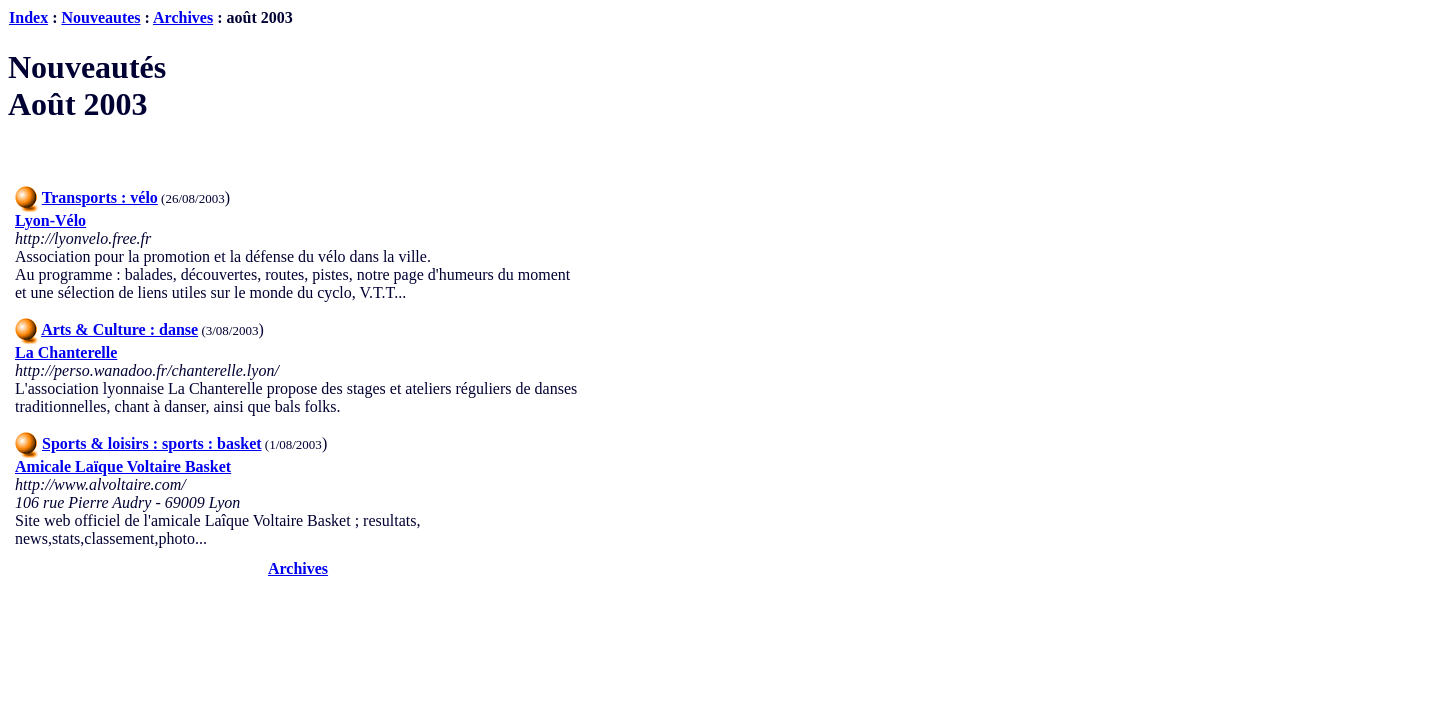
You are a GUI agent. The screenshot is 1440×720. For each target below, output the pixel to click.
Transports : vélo (100, 197)
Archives (183, 17)
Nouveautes (100, 17)
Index (28, 17)
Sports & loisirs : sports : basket (152, 443)
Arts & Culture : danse (119, 329)
